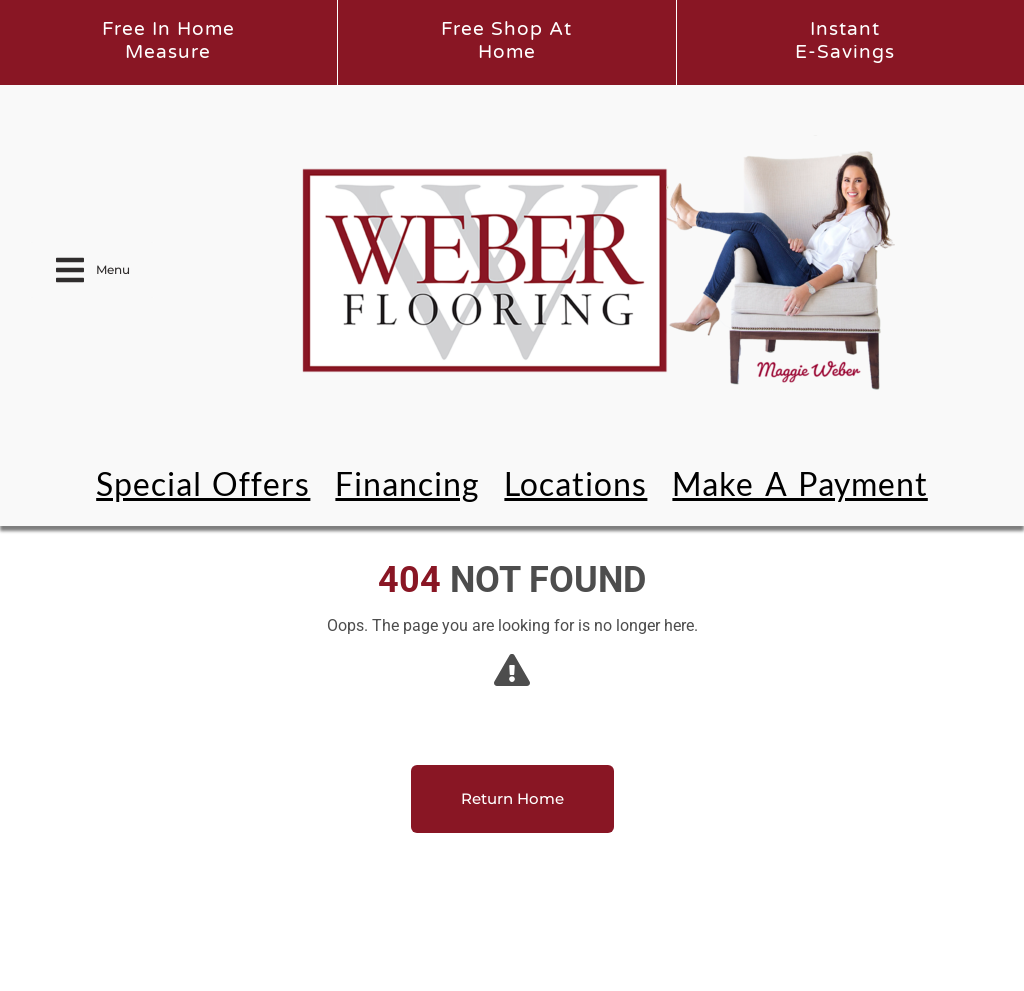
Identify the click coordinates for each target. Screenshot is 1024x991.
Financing (407, 483)
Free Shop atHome (506, 40)
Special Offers (203, 483)
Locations (575, 483)
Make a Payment (799, 483)
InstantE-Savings (845, 40)
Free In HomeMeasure (168, 40)
